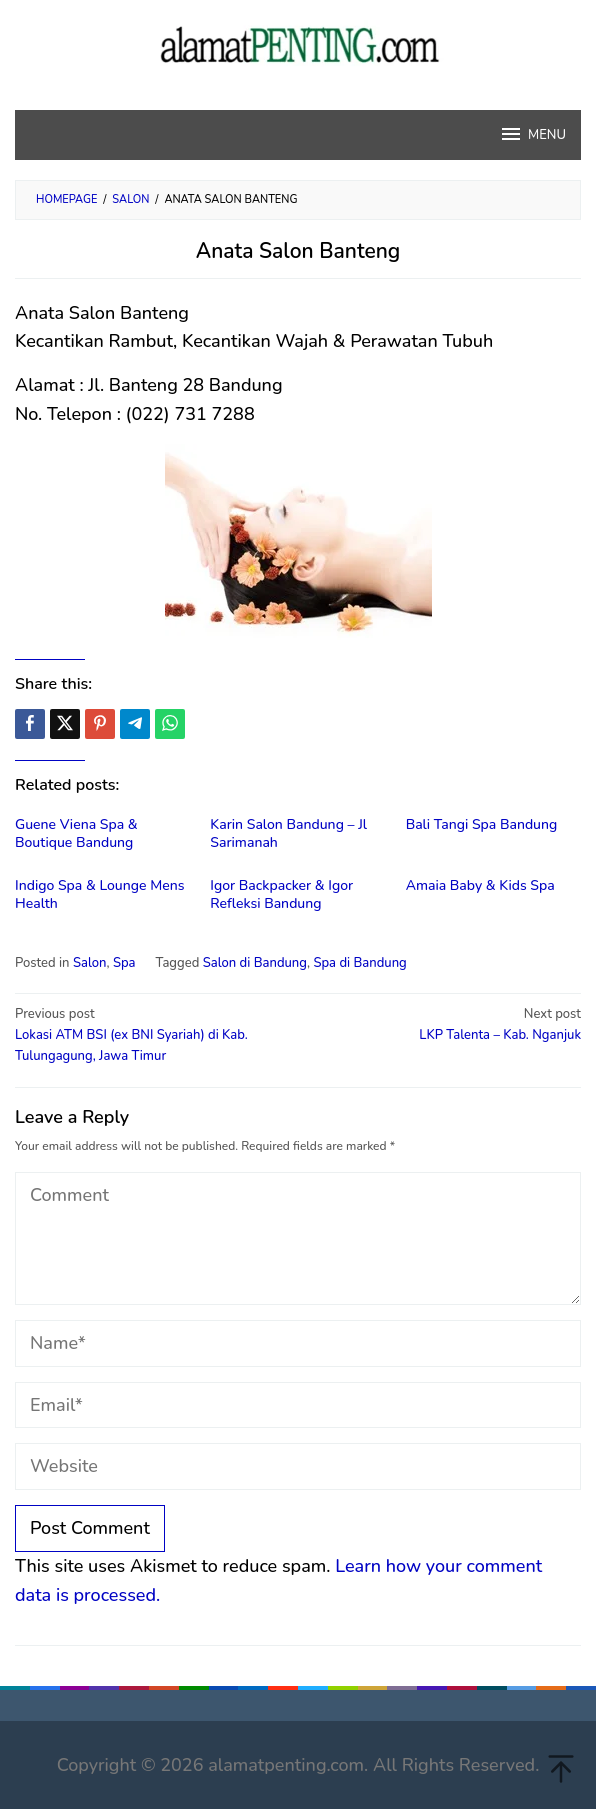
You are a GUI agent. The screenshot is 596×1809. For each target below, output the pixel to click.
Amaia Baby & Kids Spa (480, 885)
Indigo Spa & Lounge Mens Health (99, 894)
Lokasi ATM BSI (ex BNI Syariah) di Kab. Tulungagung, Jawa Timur (151, 1034)
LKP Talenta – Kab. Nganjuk (445, 1024)
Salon (90, 963)
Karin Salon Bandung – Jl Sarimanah (288, 833)
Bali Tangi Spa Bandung (482, 824)
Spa (124, 963)
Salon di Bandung (255, 963)
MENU (532, 134)
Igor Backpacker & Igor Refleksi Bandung (281, 894)
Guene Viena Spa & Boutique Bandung (76, 833)
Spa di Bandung (359, 963)
